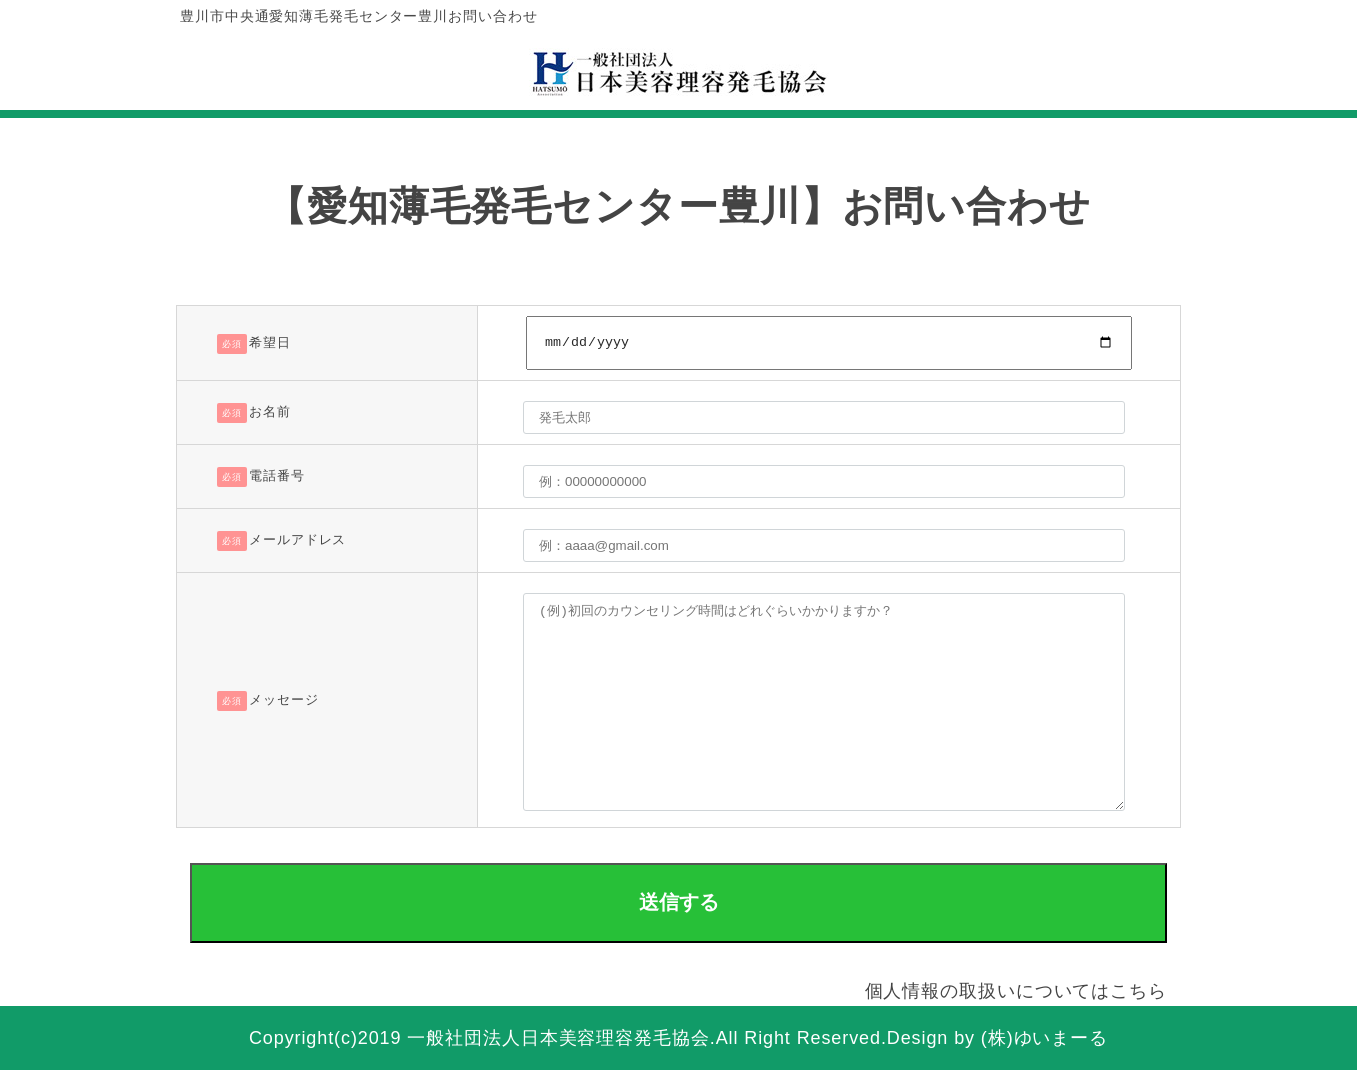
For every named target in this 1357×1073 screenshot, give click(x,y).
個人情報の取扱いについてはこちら (1016, 993)
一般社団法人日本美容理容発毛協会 (558, 1041)
